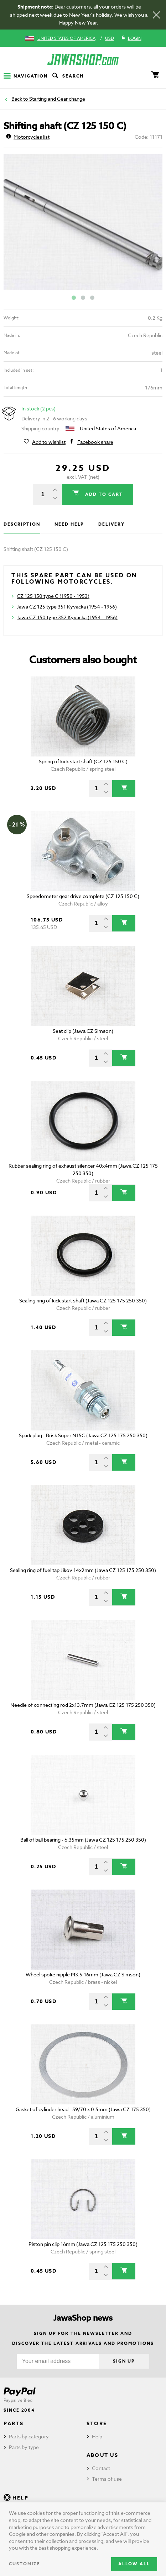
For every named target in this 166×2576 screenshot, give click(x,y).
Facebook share (95, 442)
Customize (24, 2564)
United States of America (66, 38)
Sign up (124, 2361)
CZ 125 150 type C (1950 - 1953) (53, 596)
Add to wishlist (49, 442)
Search (67, 76)
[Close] (156, 15)
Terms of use (107, 2478)
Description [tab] (22, 524)
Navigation (26, 76)
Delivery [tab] (111, 524)
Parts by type (24, 2447)
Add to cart (103, 494)
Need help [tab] (69, 524)
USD (109, 38)
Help (97, 2436)
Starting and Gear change (57, 98)
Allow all (134, 2564)
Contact (101, 2468)
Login (131, 38)
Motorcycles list (28, 136)
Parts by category (29, 2436)
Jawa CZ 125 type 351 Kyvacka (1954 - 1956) (67, 606)
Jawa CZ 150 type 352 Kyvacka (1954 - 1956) (67, 617)
